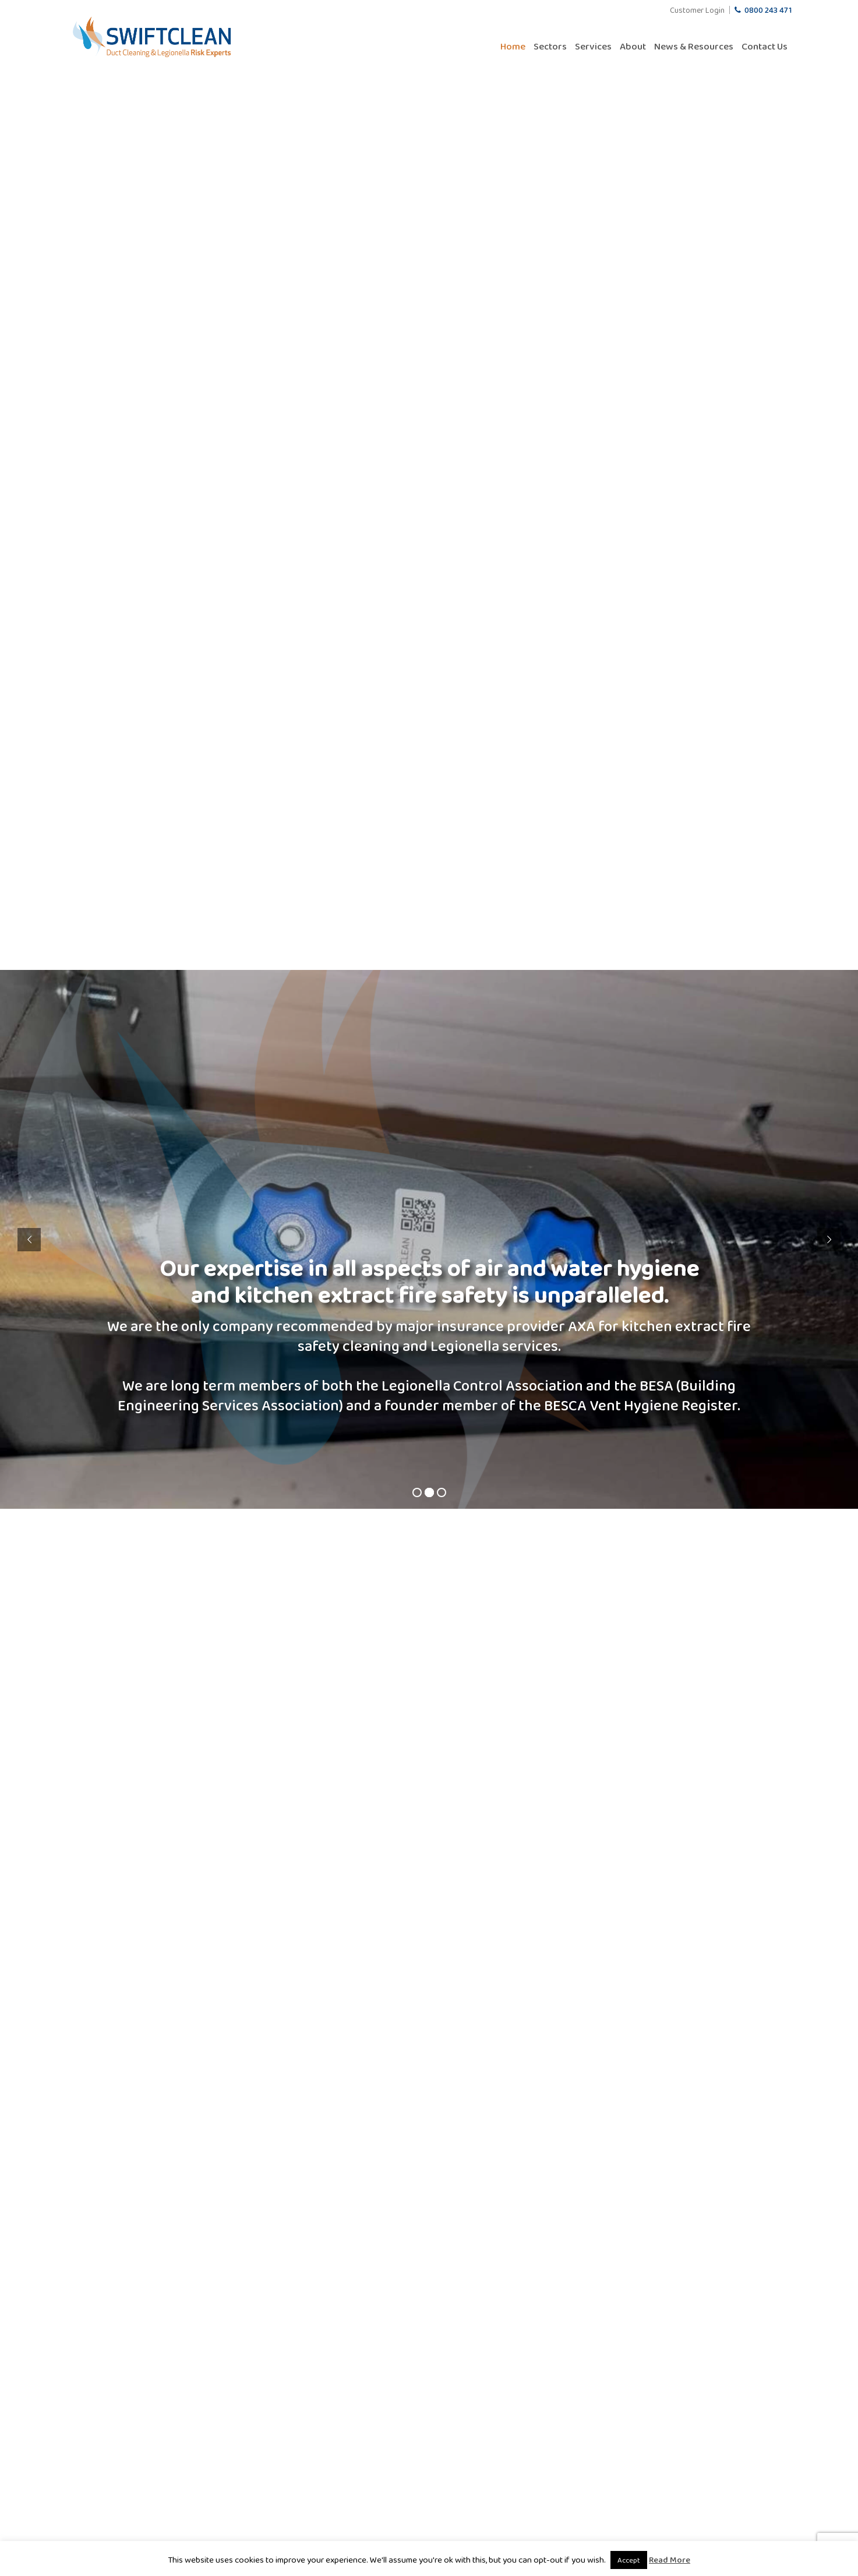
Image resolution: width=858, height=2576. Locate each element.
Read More (669, 2559)
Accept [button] (628, 2560)
